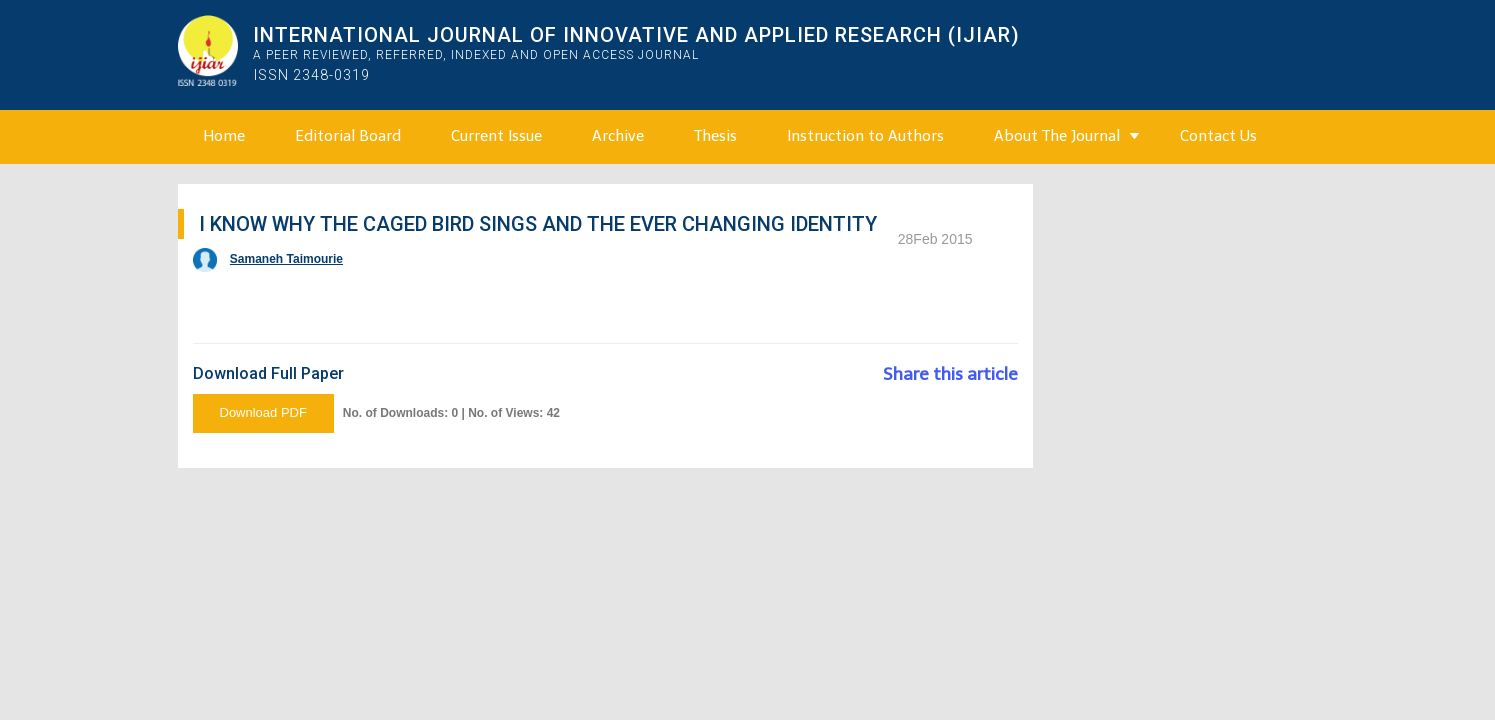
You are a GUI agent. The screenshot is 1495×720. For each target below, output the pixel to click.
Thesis (715, 136)
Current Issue (496, 136)
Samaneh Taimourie (286, 259)
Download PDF (263, 412)
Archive (618, 136)
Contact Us (1218, 136)
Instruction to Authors (865, 136)
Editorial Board (348, 136)
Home (224, 136)
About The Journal (1057, 136)
